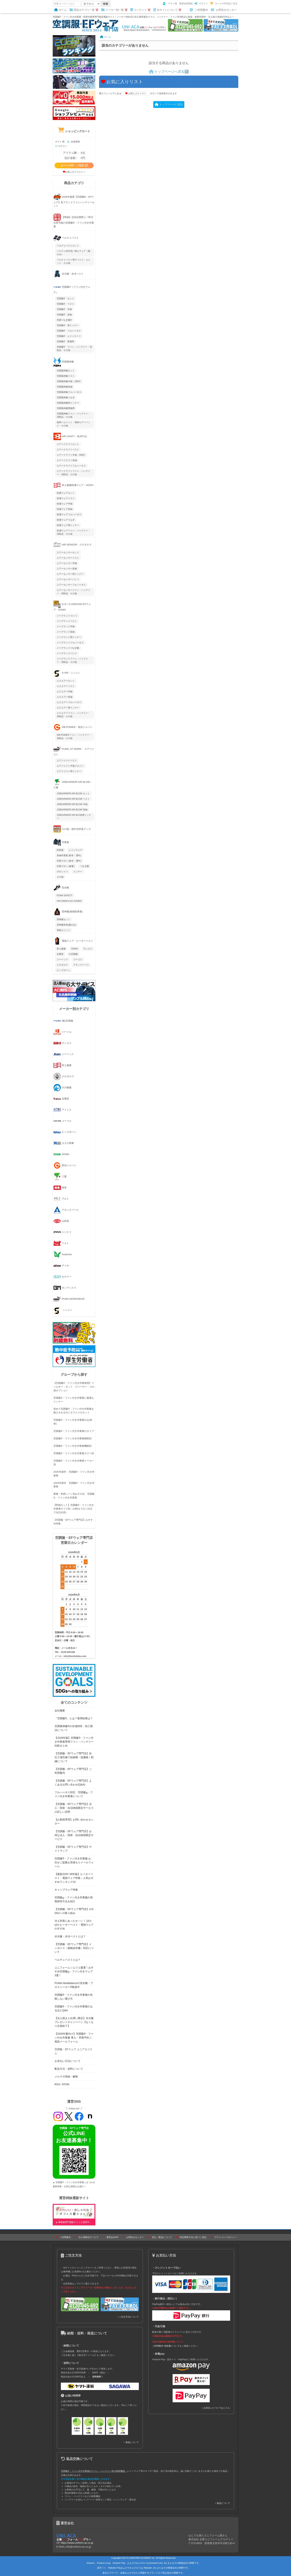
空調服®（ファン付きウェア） (71, 288)
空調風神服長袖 (64, 386)
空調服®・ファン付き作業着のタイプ (73, 1431)
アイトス (62, 1110)
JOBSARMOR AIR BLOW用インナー (74, 817)
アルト (61, 1199)
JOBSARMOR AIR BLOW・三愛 (72, 783)
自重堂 (60, 954)
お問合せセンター (224, 9)
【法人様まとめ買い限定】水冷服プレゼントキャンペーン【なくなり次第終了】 (74, 2022)
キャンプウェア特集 (66, 1889)
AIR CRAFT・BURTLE (70, 436)
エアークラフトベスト (68, 449)
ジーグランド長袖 (66, 632)
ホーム (60, 9)
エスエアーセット (66, 681)
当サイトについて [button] (167, 9)
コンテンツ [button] (140, 9)
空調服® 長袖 (64, 314)
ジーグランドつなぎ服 (68, 648)
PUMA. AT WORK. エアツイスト (73, 750)
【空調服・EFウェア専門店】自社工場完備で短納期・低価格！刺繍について (74, 1757)
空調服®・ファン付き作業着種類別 (72, 1438)
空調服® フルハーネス (69, 330)
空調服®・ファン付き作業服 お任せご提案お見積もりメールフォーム (74, 1862)
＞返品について (222, 2503)
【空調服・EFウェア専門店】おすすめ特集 (73, 1521)
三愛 (60, 1176)
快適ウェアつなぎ (66, 520)
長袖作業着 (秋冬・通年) (69, 855)
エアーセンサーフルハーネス (71, 584)
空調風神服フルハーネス (69, 392)
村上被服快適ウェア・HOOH (73, 485)
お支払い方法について (68, 2060)
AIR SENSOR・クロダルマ (72, 544)
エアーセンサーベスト (68, 558)
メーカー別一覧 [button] (114, 9)
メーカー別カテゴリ (74, 1009)
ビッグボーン (63, 970)
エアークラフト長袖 (67, 460)
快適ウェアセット (66, 493)
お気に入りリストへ (74, 172)
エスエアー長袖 (64, 697)
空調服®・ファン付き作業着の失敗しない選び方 (74, 1996)
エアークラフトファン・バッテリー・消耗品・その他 (73, 473)
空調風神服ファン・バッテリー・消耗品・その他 (73, 415)
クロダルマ (62, 965)
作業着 (61, 842)
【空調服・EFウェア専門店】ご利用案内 (73, 1770)
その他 (60, 877)
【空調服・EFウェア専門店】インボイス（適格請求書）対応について (74, 1948)
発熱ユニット (63, 930)
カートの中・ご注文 (74, 165)
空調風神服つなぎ (66, 397)
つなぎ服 (84, 866)
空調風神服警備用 (66, 408)
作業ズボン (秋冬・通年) (69, 861)
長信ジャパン (64, 1165)
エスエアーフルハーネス (69, 702)
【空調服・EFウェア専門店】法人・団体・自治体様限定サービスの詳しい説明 (74, 1807)
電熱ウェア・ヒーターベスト (73, 941)
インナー (77, 871)
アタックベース (81, 965)
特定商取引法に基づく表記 (193, 2237)
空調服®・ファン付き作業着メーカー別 (73, 1462)
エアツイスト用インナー (69, 771)
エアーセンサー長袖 (67, 568)
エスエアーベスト (66, 686)
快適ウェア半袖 (64, 503)
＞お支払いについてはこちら (215, 2408)
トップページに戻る (169, 104)
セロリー (62, 1276)
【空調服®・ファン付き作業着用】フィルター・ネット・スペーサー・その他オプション (73, 1387)
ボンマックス (64, 1288)
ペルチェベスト (66, 238)
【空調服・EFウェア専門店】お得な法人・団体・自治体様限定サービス (74, 1835)
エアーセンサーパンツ (68, 579)
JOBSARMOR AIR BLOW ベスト (73, 799)
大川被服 (62, 1087)
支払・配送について (162, 2237)
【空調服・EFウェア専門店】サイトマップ (73, 1848)
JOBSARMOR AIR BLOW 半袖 (72, 804)
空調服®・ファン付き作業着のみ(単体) (72, 1422)
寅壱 (60, 1187)
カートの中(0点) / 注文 (223, 3)
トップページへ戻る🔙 (169, 71)
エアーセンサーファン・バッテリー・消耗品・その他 (73, 592)
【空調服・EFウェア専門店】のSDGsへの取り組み (74, 1911)
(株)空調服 (63, 1021)
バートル (62, 1032)
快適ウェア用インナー (68, 525)
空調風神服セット (66, 370)
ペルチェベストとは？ (68, 1959)
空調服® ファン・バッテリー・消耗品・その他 (74, 349)
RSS (57, 2084)
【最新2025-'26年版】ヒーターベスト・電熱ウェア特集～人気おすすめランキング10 (74, 1878)
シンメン (62, 1310)
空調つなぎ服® (64, 320)
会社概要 (60, 1710)
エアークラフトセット (68, 444)
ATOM (65, 2084)
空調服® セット (65, 298)
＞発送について (131, 2442)
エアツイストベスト (67, 760)
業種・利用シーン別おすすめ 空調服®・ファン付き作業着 (73, 1496)
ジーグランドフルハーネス (70, 642)
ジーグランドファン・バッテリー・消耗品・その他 (72, 660)
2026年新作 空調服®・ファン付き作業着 (73, 1485)
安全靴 (61, 887)
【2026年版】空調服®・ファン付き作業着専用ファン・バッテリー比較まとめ (74, 1741)
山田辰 (61, 1221)
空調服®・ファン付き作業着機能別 (72, 1445)
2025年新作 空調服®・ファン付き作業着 (73, 1473)
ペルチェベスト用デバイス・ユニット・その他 (73, 261)
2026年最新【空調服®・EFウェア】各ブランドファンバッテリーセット (73, 200)
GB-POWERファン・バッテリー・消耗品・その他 (74, 737)
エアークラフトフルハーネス (71, 465)
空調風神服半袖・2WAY (69, 381)
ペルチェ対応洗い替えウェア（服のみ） (73, 253)
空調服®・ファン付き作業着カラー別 (73, 1453)
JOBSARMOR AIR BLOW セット (73, 793)
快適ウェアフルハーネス (69, 514)
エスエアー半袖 (64, 691)
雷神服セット (63, 919)
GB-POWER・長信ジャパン (72, 727)
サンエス (87, 948)
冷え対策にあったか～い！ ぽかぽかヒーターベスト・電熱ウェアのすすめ (74, 1924)
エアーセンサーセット (68, 552)
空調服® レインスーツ (69, 336)
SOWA (74, 948)
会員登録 (73, 141)
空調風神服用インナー (68, 403)
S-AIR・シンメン (66, 673)
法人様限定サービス (89, 2237)
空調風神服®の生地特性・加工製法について (74, 1728)
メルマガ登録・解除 (66, 2076)
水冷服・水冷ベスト (68, 274)
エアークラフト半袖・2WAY (71, 455)
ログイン (201, 3)
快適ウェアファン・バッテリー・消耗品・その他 (73, 532)
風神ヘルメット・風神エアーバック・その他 (73, 424)
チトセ (61, 1265)
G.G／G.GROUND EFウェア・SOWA (72, 606)
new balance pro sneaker (69, 901)
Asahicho (62, 1254)
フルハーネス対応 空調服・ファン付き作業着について (74, 1794)
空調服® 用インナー (68, 325)
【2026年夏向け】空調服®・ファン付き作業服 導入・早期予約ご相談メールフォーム (74, 2037)
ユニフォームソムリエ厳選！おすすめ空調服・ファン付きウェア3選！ (74, 1971)
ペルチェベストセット (68, 245)
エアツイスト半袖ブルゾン (70, 766)
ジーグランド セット (67, 615)
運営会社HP (112, 2237)
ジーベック (62, 959)
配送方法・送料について (69, 2068)
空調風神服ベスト (66, 376)
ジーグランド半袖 (66, 626)
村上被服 (61, 948)
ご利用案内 (199, 9)
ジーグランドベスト (67, 621)
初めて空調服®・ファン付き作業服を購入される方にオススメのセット (73, 1410)
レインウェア (75, 850)
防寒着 (60, 850)
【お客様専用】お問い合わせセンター (74, 1821)
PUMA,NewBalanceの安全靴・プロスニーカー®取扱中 (74, 1985)
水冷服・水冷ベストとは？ (70, 1936)
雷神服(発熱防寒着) (68, 911)
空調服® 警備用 (65, 341)
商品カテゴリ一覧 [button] (84, 9)
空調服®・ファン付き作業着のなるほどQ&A (74, 2008)
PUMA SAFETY (64, 895)
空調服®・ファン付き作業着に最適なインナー (73, 1399)
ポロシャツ (62, 871)
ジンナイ (62, 1232)
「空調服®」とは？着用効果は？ (74, 1718)
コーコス (77, 959)
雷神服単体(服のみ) (66, 924)
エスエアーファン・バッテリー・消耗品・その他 (73, 715)
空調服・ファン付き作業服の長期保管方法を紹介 (74, 1899)
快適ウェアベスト (66, 498)
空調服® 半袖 (64, 309)
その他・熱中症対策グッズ (72, 829)
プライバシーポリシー (225, 2237)
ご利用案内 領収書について (165, 2346)
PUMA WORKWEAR (68, 1299)
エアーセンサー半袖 (67, 563)
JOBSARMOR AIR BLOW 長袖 (72, 809)
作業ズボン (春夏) (65, 866)
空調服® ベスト (65, 304)
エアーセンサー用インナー (70, 574)
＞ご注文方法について (128, 2317)
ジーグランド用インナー (69, 637)
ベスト (61, 1243)
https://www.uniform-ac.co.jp (77, 2542)
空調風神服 (63, 362)
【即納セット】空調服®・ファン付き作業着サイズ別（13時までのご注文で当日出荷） (73, 1509)
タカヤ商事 (63, 1143)
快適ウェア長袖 (64, 509)
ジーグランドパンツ (67, 653)
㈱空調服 (73, 954)
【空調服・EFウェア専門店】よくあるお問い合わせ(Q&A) (73, 1782)
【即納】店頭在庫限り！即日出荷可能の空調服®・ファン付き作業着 (73, 221)
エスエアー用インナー (68, 707)
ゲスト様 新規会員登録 (178, 3)
